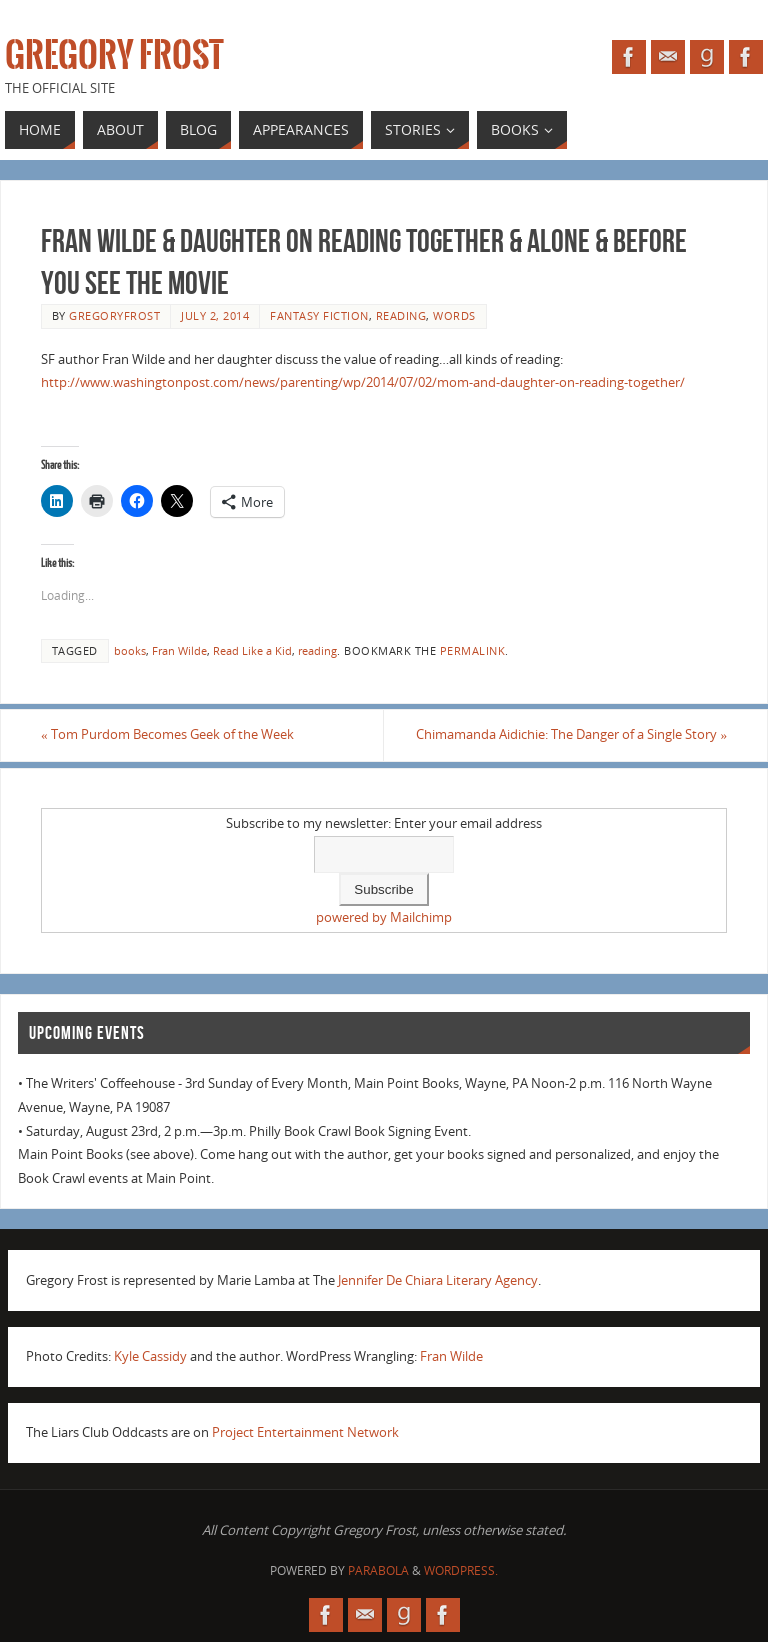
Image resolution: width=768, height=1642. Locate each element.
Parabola (378, 1570)
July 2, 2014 (215, 315)
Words (454, 315)
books (130, 650)
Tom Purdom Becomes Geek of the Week (167, 734)
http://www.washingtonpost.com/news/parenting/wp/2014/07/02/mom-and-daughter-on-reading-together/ (363, 382)
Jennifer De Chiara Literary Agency (438, 1280)
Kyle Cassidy (150, 1356)
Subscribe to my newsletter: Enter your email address (384, 823)
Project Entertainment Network (305, 1432)
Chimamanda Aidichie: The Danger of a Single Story (571, 734)
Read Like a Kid (252, 650)
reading (401, 315)
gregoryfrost (114, 315)
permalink (473, 650)
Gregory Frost (114, 56)
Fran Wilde (179, 650)
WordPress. (461, 1570)
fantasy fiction (319, 315)
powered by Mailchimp (384, 917)
